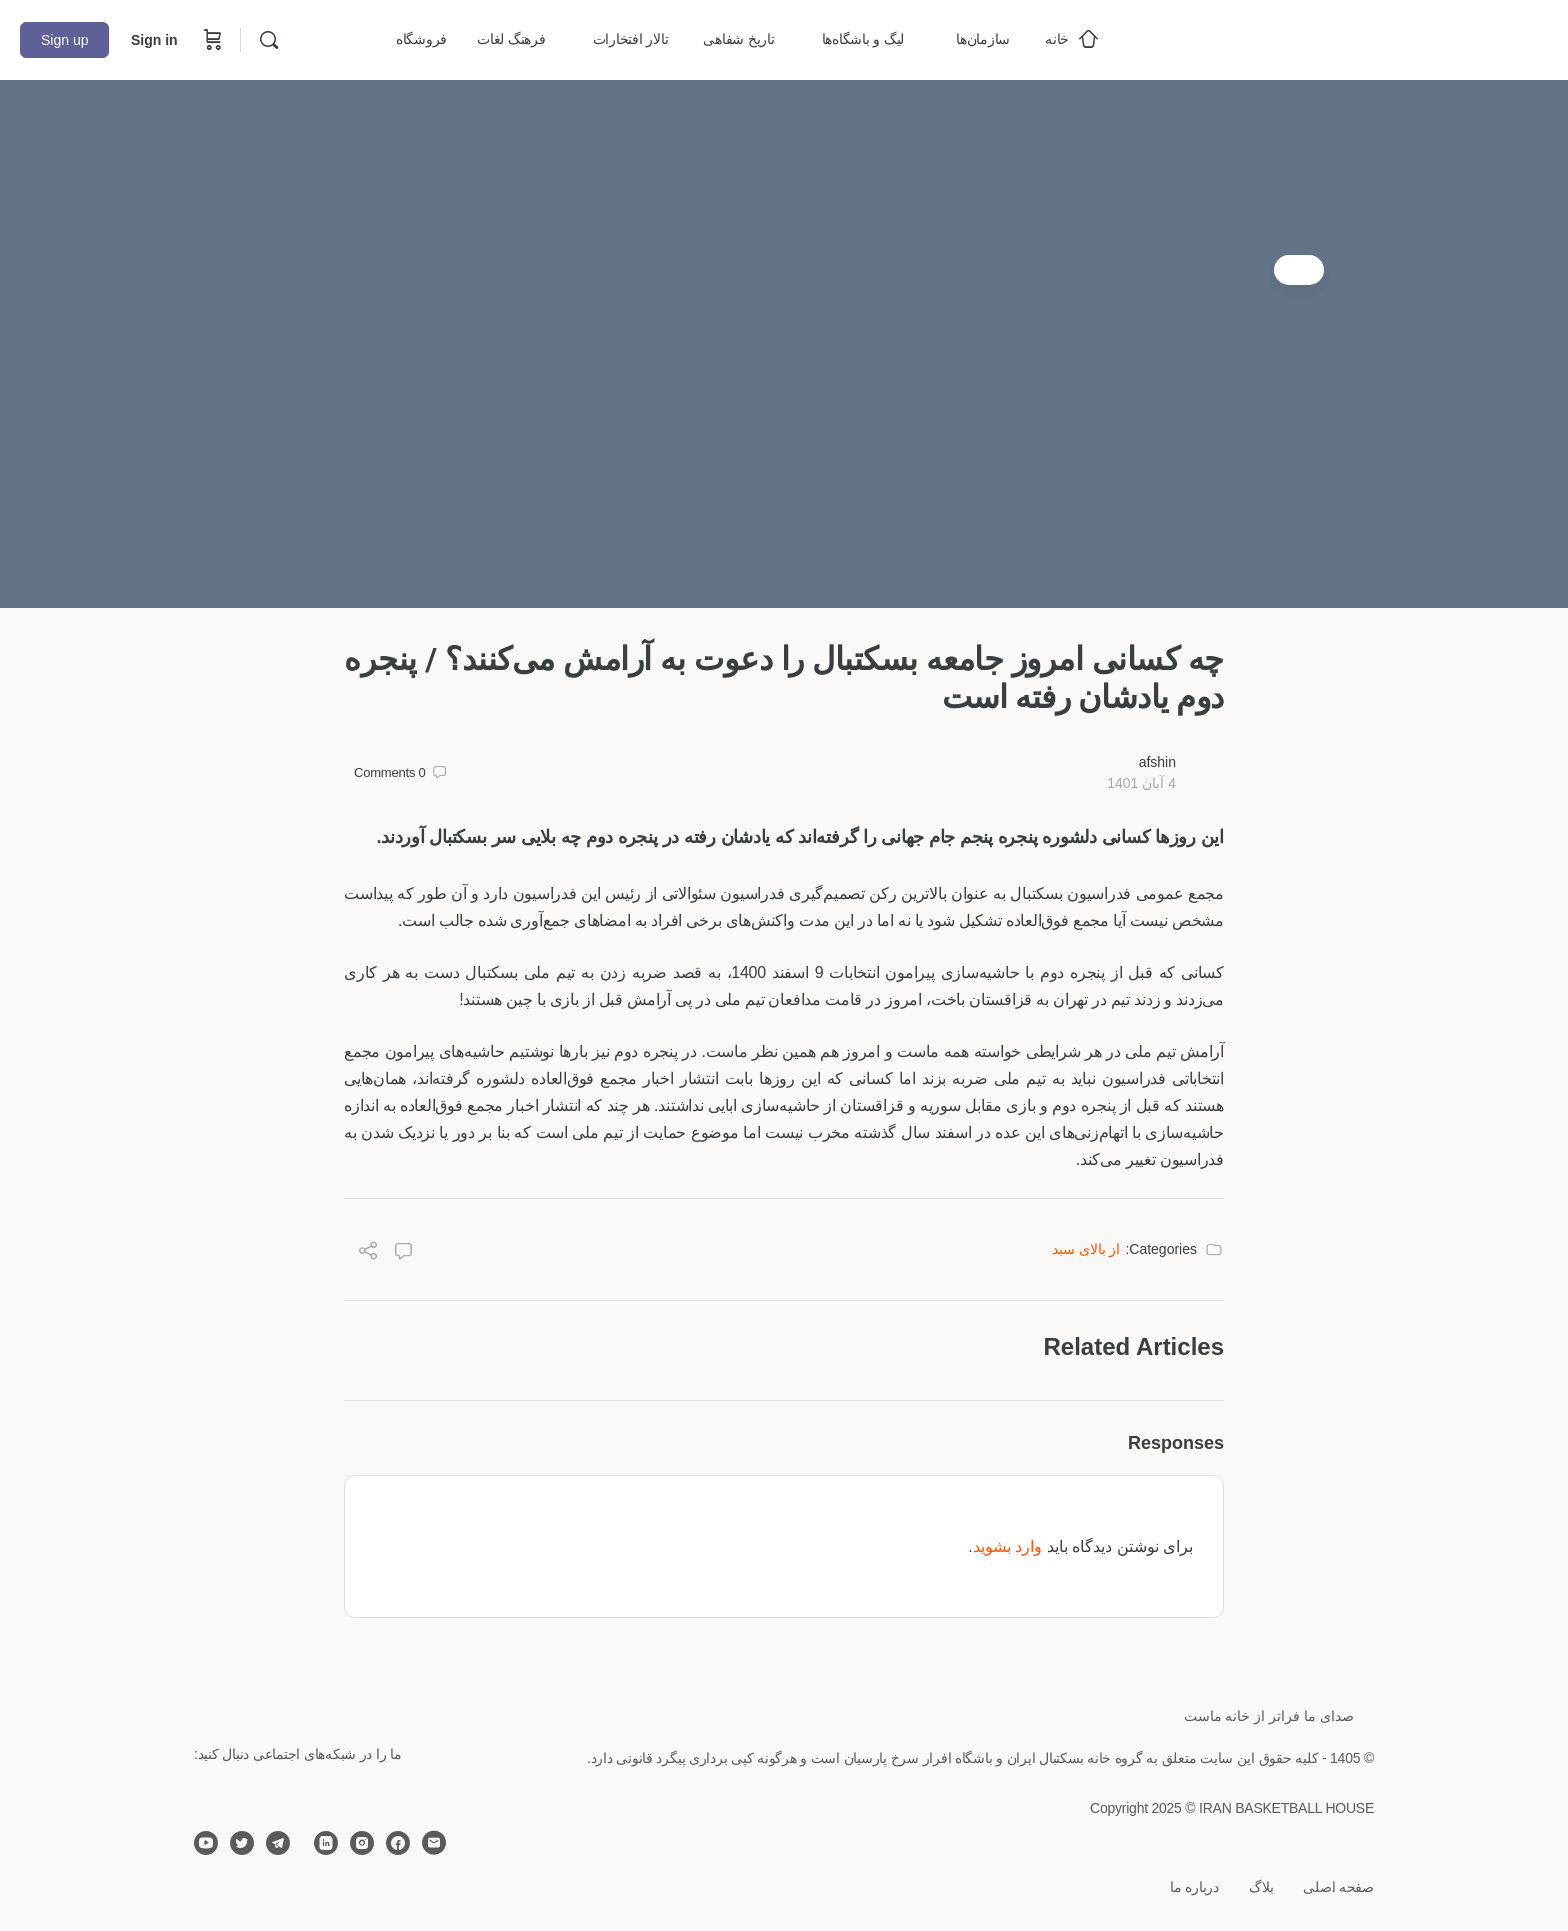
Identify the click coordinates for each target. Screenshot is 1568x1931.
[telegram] (278, 1843)
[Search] (269, 40)
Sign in (154, 40)
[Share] (368, 1253)
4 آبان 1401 (1141, 783)
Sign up (64, 40)
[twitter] (242, 1843)
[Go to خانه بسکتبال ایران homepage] (1398, 37)
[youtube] (206, 1843)
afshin (1157, 762)
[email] (434, 1843)
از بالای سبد (1086, 1249)
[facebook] (398, 1843)
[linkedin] (326, 1843)
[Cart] (211, 40)
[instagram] (362, 1843)
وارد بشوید (1007, 1546)
